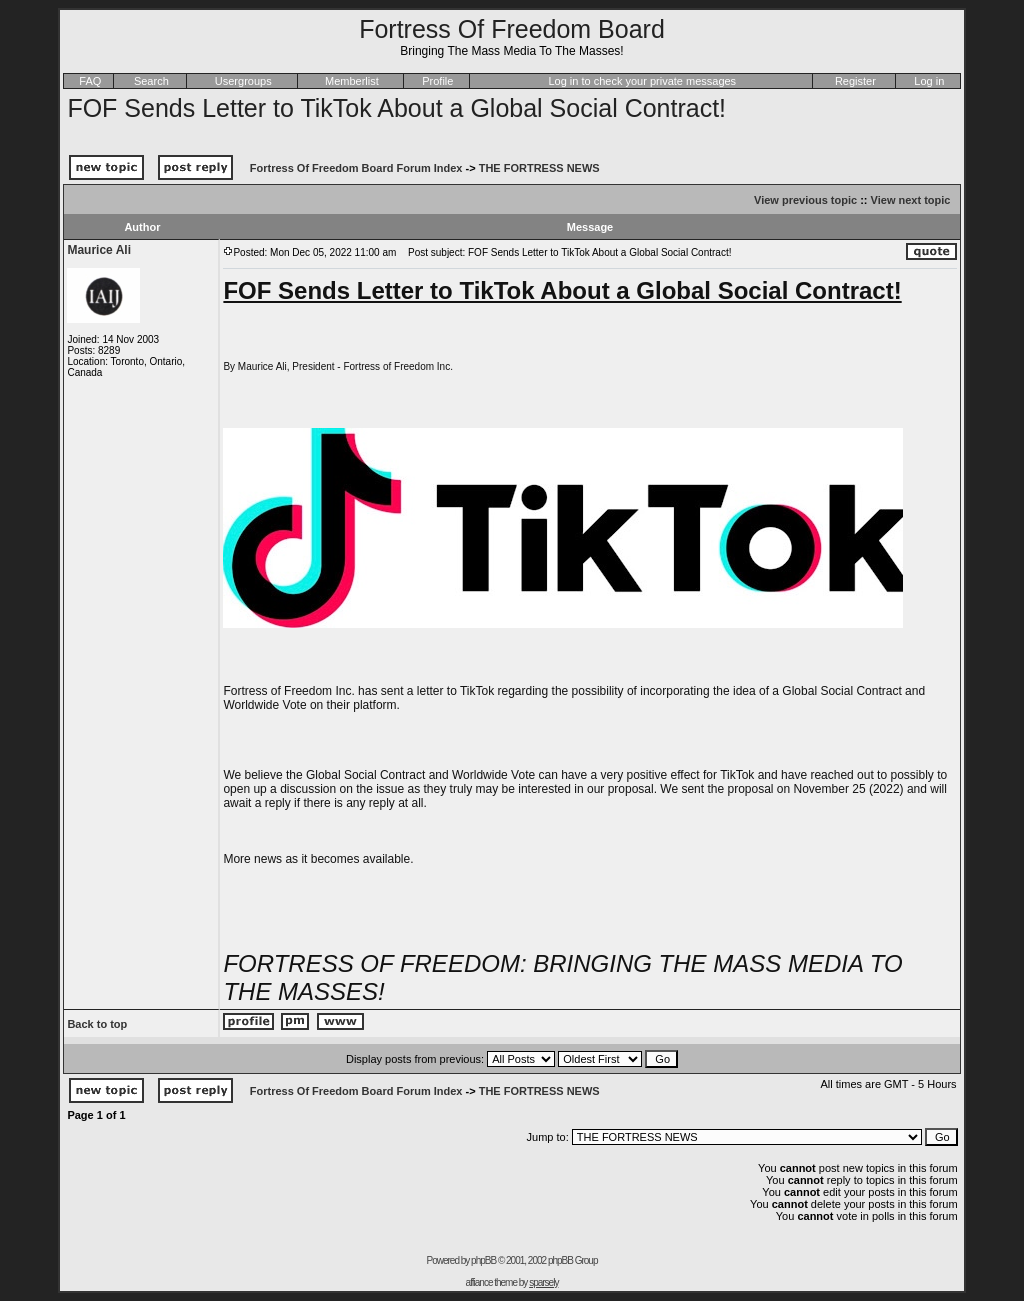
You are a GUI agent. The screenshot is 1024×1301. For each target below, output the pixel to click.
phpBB (483, 1260)
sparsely (543, 1282)
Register (855, 81)
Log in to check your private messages (642, 81)
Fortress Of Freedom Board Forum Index (356, 168)
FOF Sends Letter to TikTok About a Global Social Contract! (396, 108)
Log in (929, 81)
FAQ (90, 81)
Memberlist (352, 81)
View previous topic (805, 200)
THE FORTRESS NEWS (539, 168)
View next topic (911, 200)
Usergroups (243, 81)
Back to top (97, 1024)
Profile (437, 81)
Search (151, 81)
